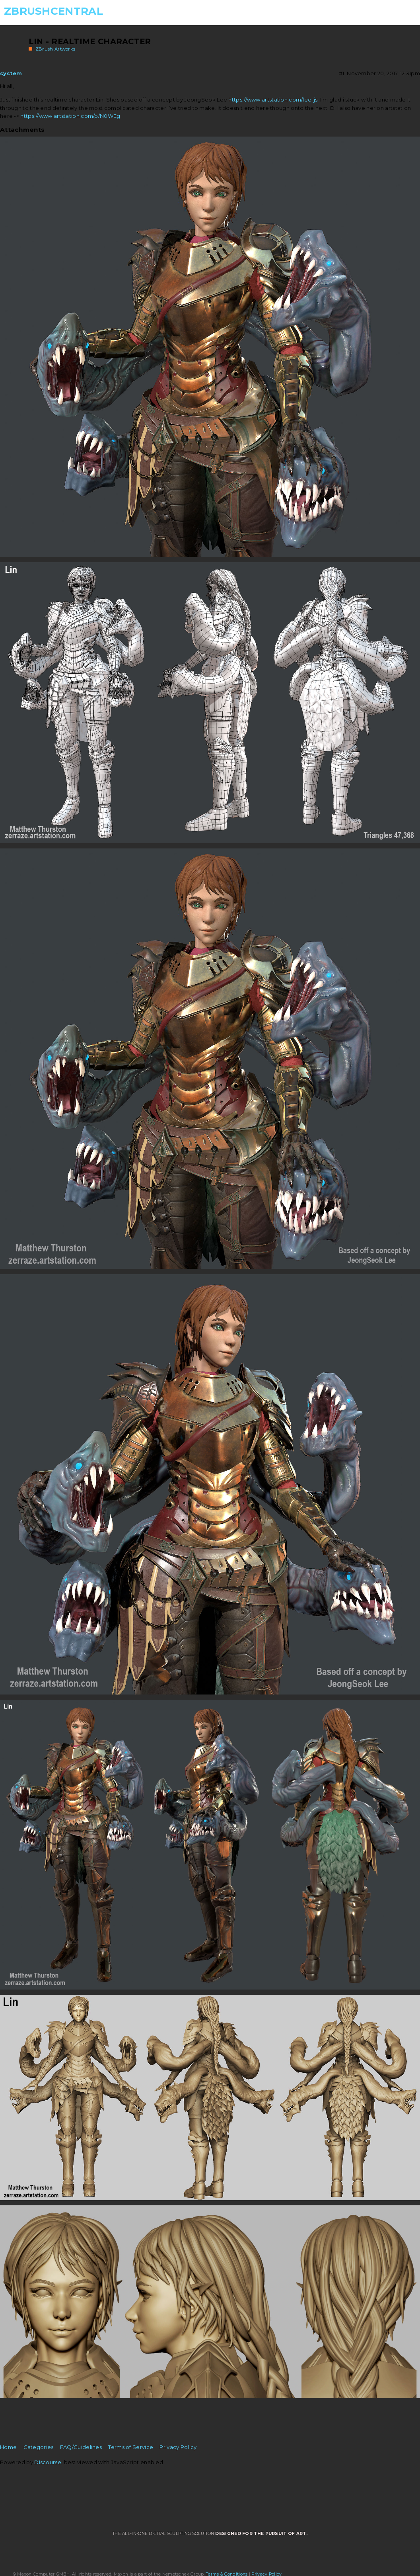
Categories (38, 2447)
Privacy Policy (177, 2447)
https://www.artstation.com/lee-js (272, 99)
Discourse (47, 2462)
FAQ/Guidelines (81, 2447)
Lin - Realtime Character (90, 41)
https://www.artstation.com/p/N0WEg (70, 116)
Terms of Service (130, 2447)
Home (8, 2447)
